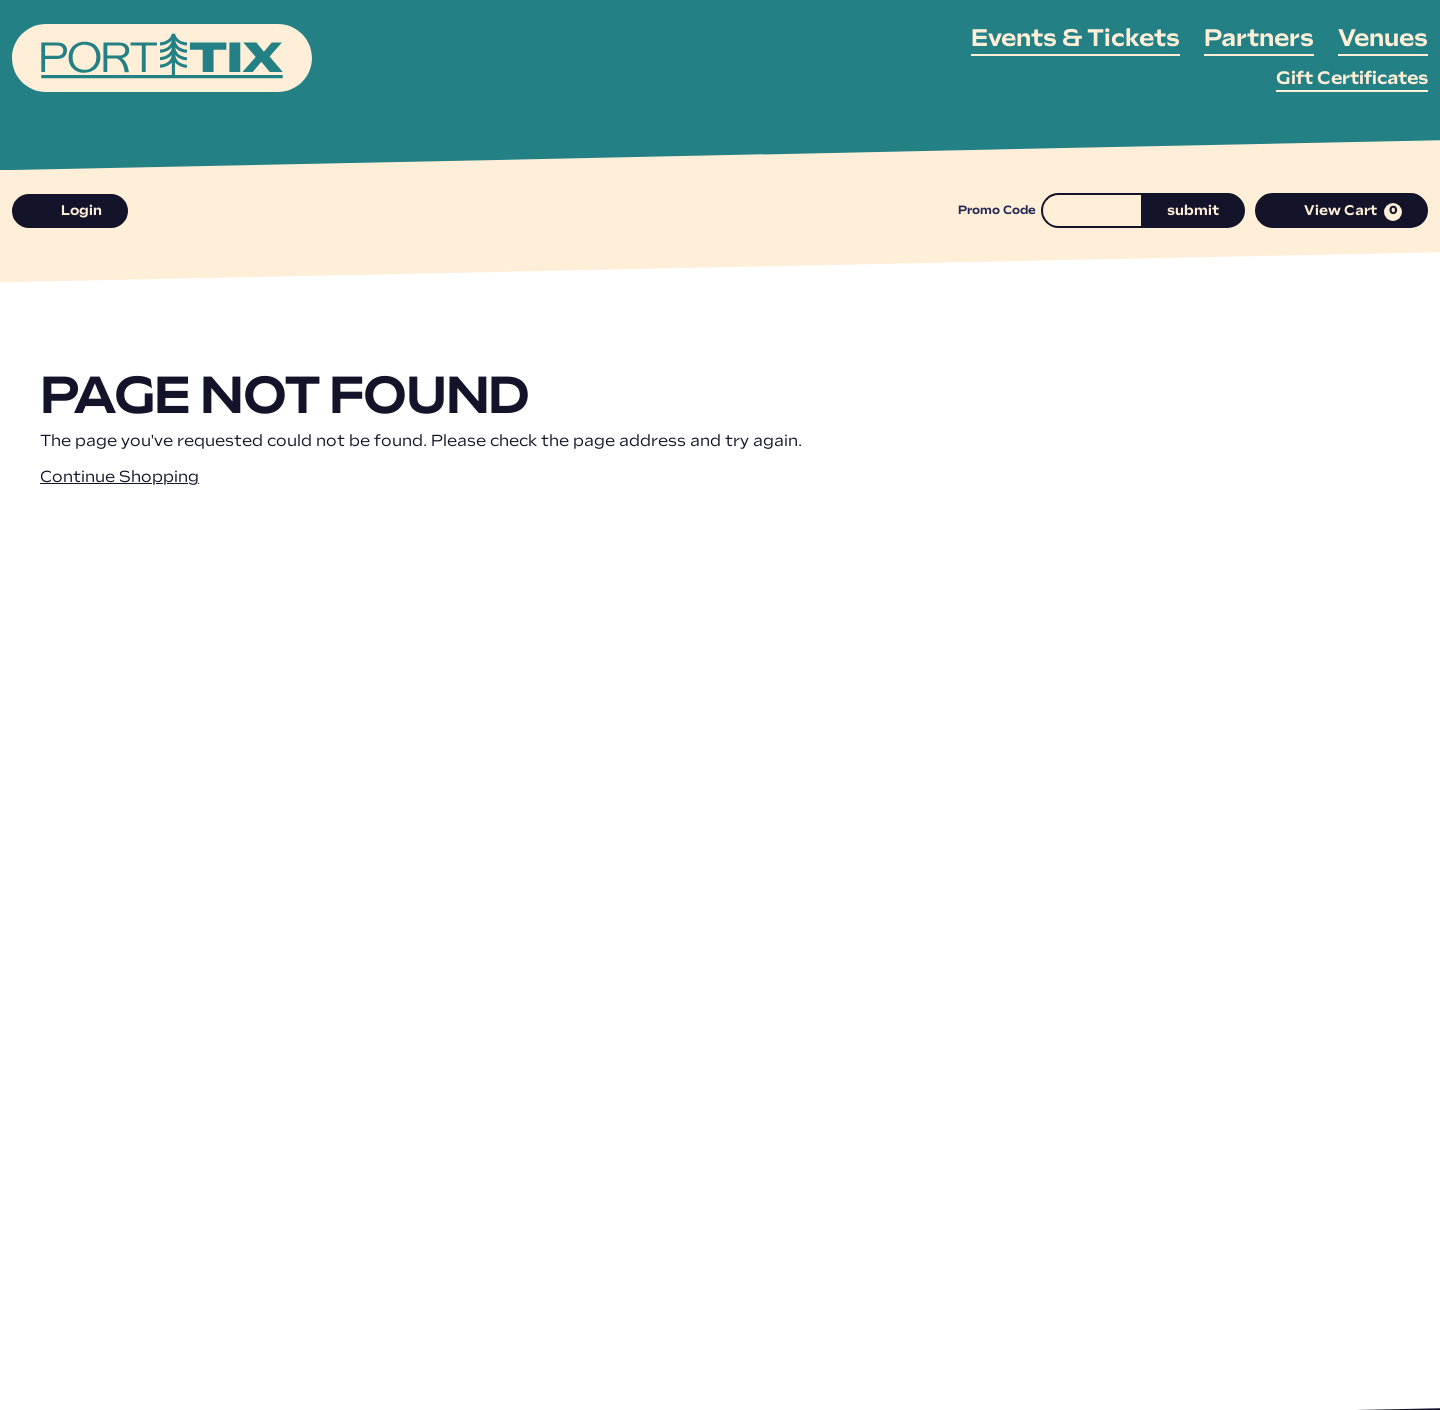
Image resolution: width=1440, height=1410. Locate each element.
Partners (1259, 40)
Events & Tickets (1075, 40)
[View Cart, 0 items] (1342, 210)
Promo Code (997, 211)
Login (70, 212)
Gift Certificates (1352, 79)
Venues (1383, 40)
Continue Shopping (119, 478)
